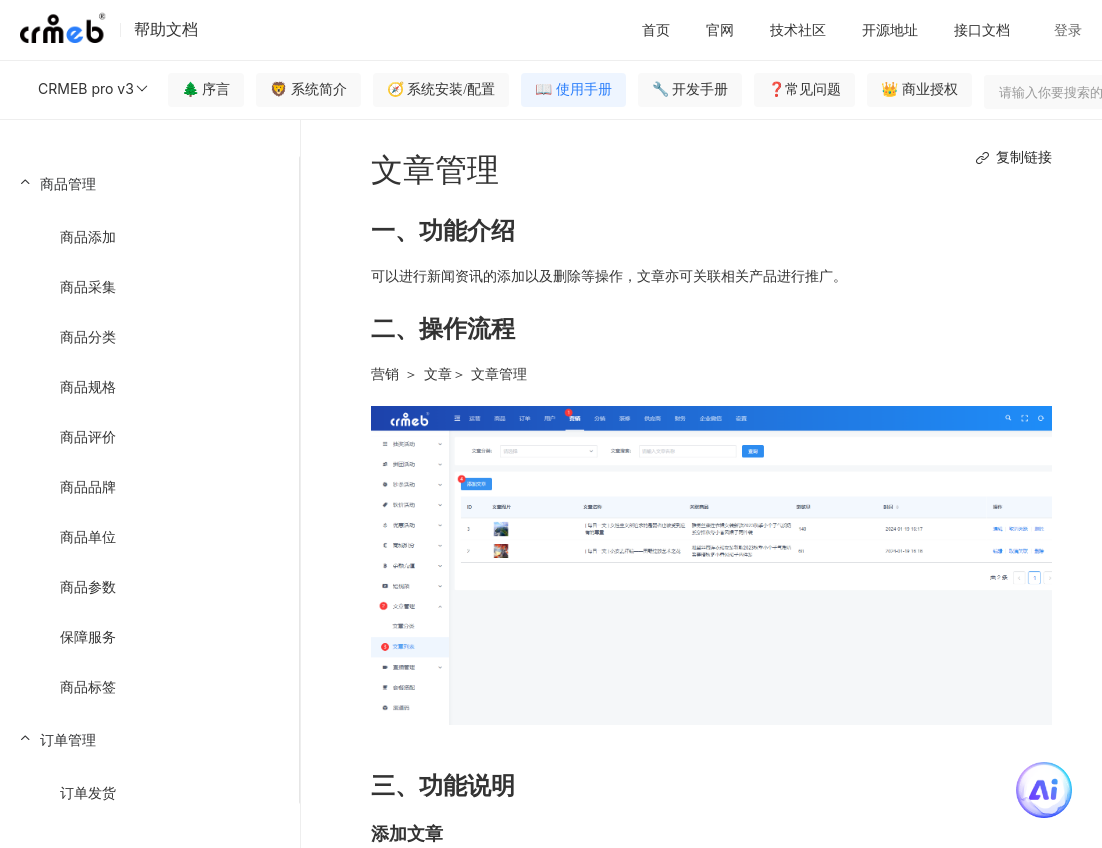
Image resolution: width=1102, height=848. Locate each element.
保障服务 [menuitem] (88, 636)
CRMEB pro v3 (94, 89)
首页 (656, 29)
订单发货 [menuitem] (88, 792)
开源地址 (890, 29)
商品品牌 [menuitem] (88, 486)
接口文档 (982, 29)
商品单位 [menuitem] (88, 536)
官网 (720, 29)
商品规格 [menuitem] (88, 386)
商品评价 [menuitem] (88, 436)
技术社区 (798, 29)
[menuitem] (149, 434)
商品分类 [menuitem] (88, 336)
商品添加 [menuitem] (88, 236)
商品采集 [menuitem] (88, 286)
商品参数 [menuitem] (88, 586)
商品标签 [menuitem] (88, 686)
